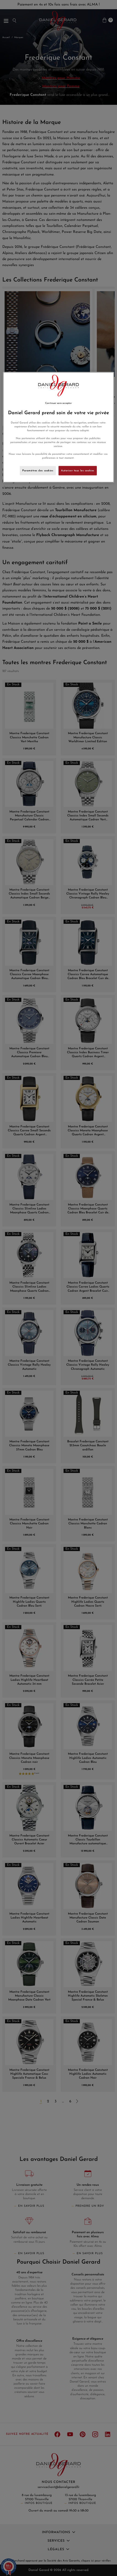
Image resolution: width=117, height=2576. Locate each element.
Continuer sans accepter (58, 403)
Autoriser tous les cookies (77, 470)
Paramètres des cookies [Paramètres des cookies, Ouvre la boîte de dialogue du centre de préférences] (37, 470)
